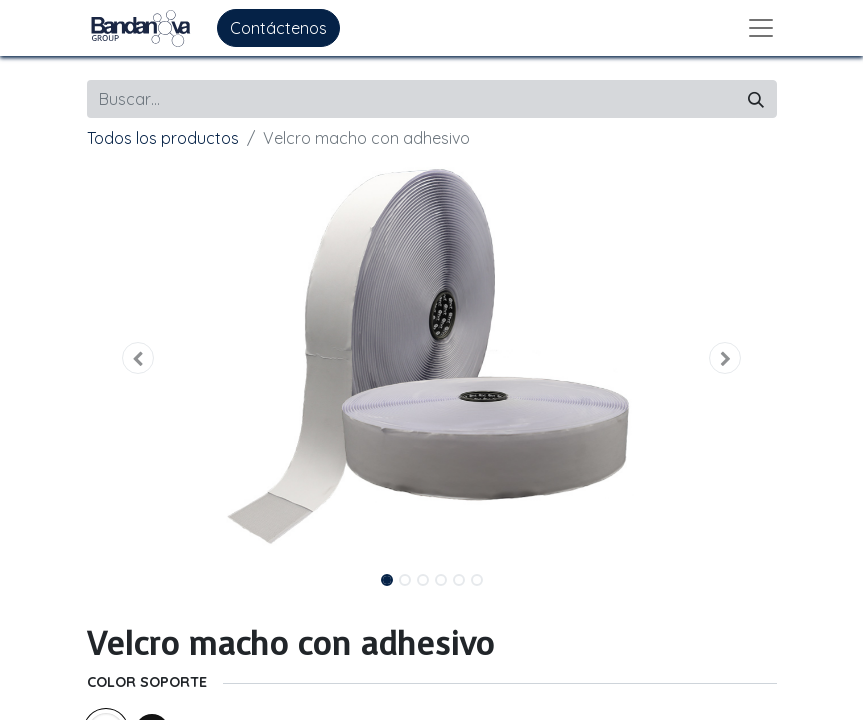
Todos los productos (163, 138)
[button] (139, 358)
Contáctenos (278, 28)
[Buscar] (756, 99)
